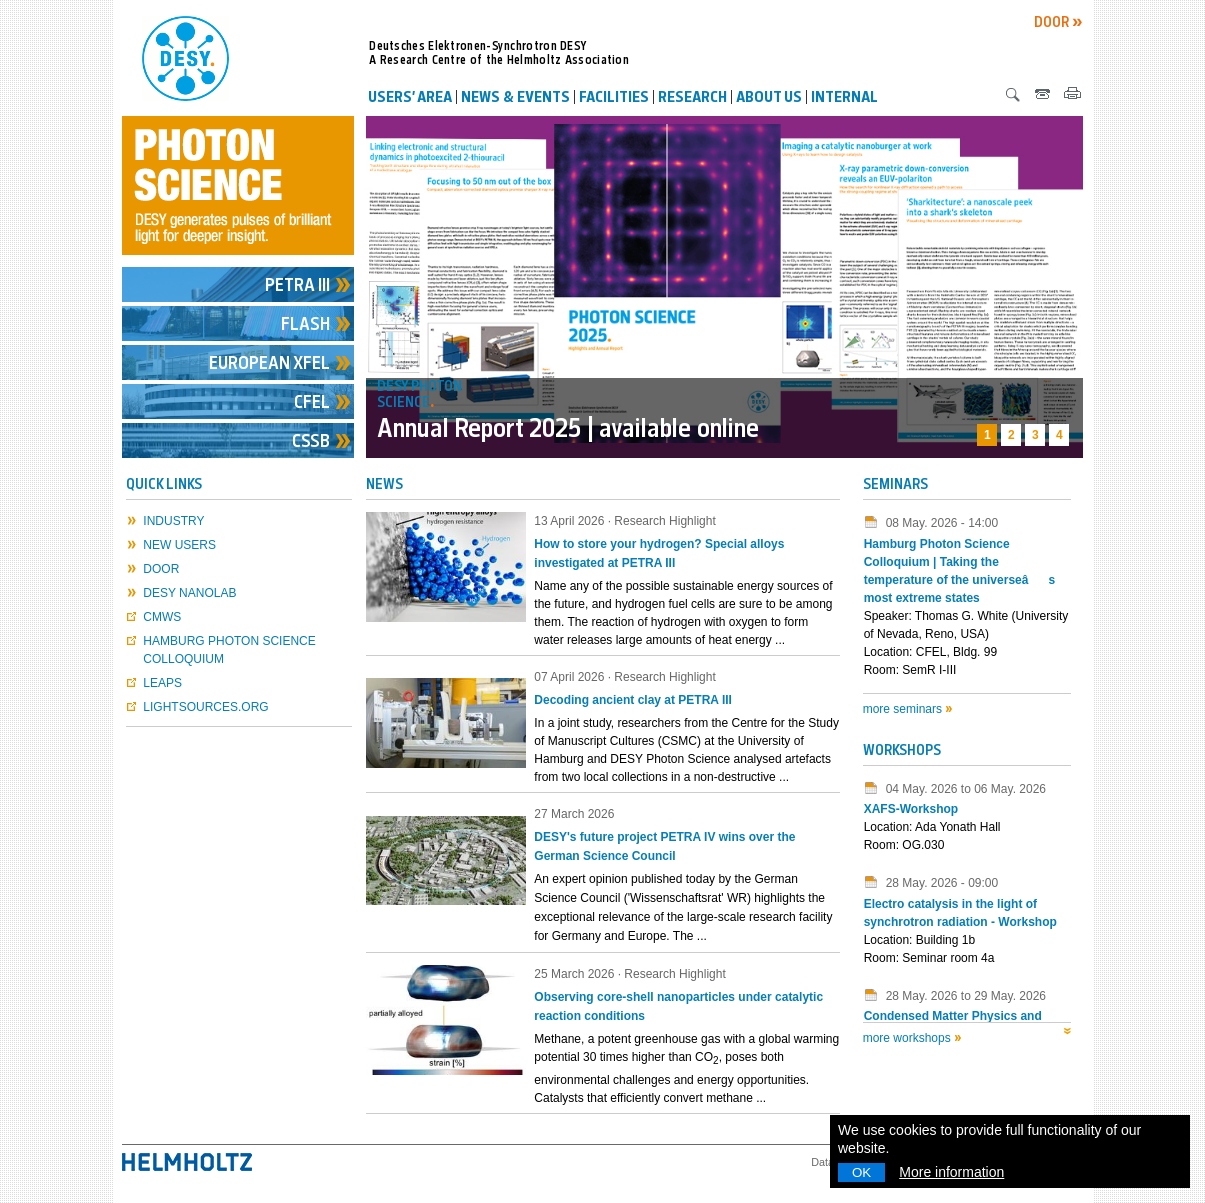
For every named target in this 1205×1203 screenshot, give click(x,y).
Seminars (895, 485)
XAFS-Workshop (911, 809)
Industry (173, 521)
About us (769, 99)
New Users (179, 545)
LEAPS (162, 683)
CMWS (162, 617)
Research (692, 99)
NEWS (384, 485)
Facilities (614, 99)
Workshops (902, 751)
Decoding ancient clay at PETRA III (633, 700)
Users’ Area (410, 99)
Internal (844, 99)
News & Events (515, 99)
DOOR (1053, 23)
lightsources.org (205, 707)
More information (951, 1172)
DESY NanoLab (189, 593)
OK (861, 1172)
